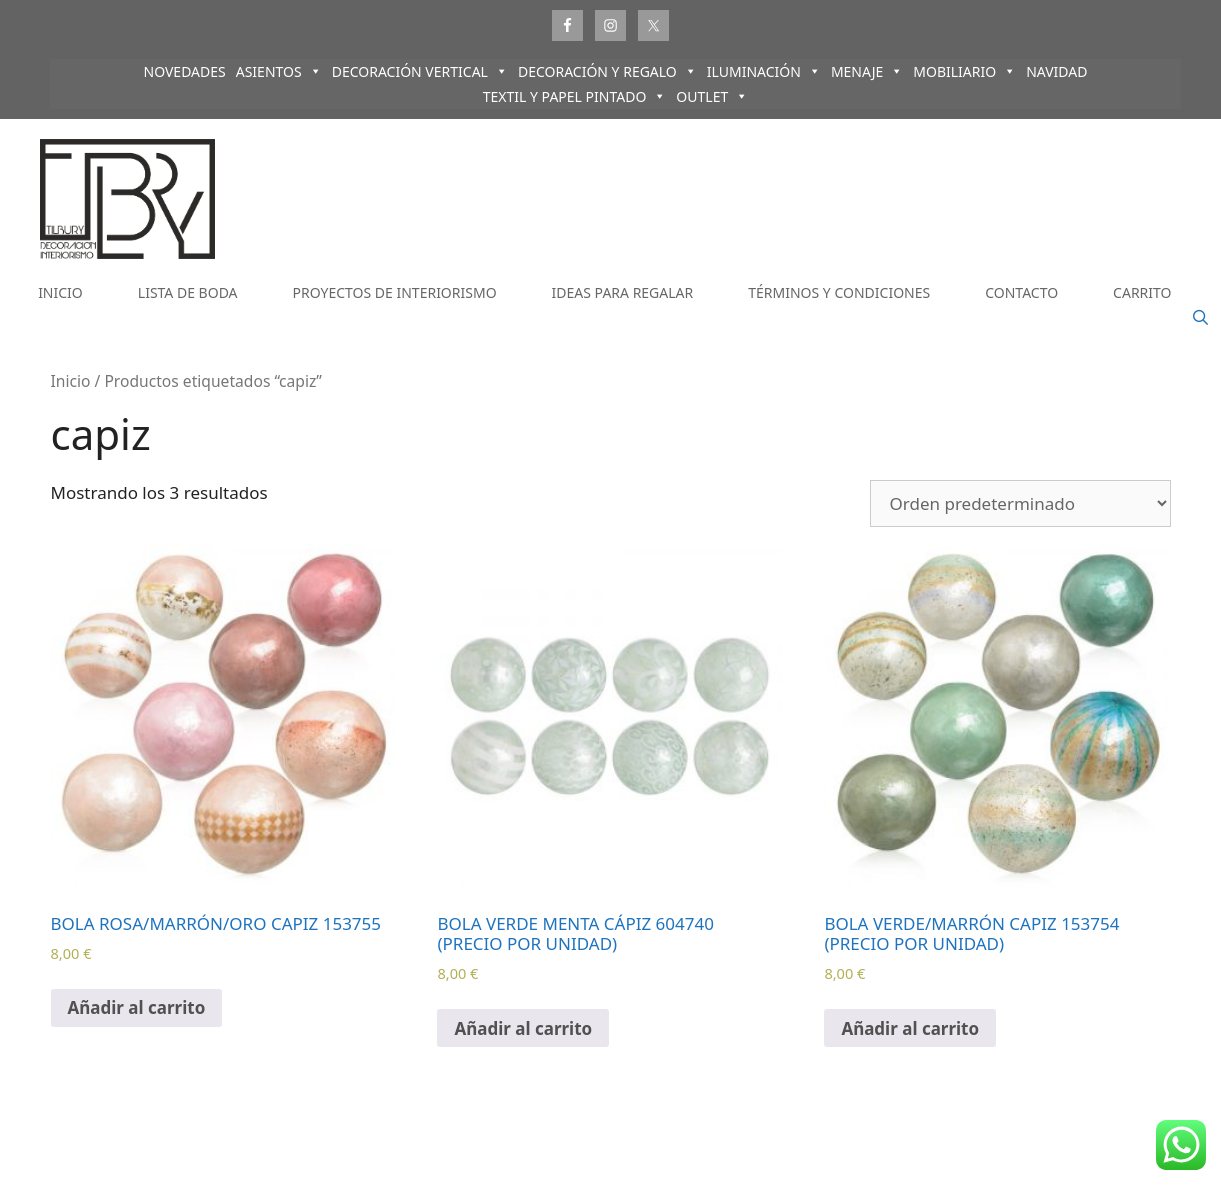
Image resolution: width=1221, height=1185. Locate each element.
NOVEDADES (185, 71)
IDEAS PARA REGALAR (623, 292)
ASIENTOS (279, 71)
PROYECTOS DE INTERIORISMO (395, 292)
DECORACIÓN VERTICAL (420, 71)
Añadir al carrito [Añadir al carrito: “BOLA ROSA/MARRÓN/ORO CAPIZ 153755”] (137, 1007)
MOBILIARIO (964, 71)
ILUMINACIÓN (764, 71)
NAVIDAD (1056, 71)
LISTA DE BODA (188, 292)
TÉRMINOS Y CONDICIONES (839, 292)
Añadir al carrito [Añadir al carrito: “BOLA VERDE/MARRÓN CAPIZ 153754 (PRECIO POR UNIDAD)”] (910, 1028)
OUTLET (712, 96)
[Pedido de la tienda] (1020, 503)
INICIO (60, 292)
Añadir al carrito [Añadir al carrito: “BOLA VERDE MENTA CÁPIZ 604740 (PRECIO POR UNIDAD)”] (523, 1028)
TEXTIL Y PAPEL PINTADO (575, 96)
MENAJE (867, 71)
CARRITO (1142, 292)
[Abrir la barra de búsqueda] (1200, 318)
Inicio (71, 381)
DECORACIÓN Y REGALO (607, 71)
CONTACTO (1021, 292)
